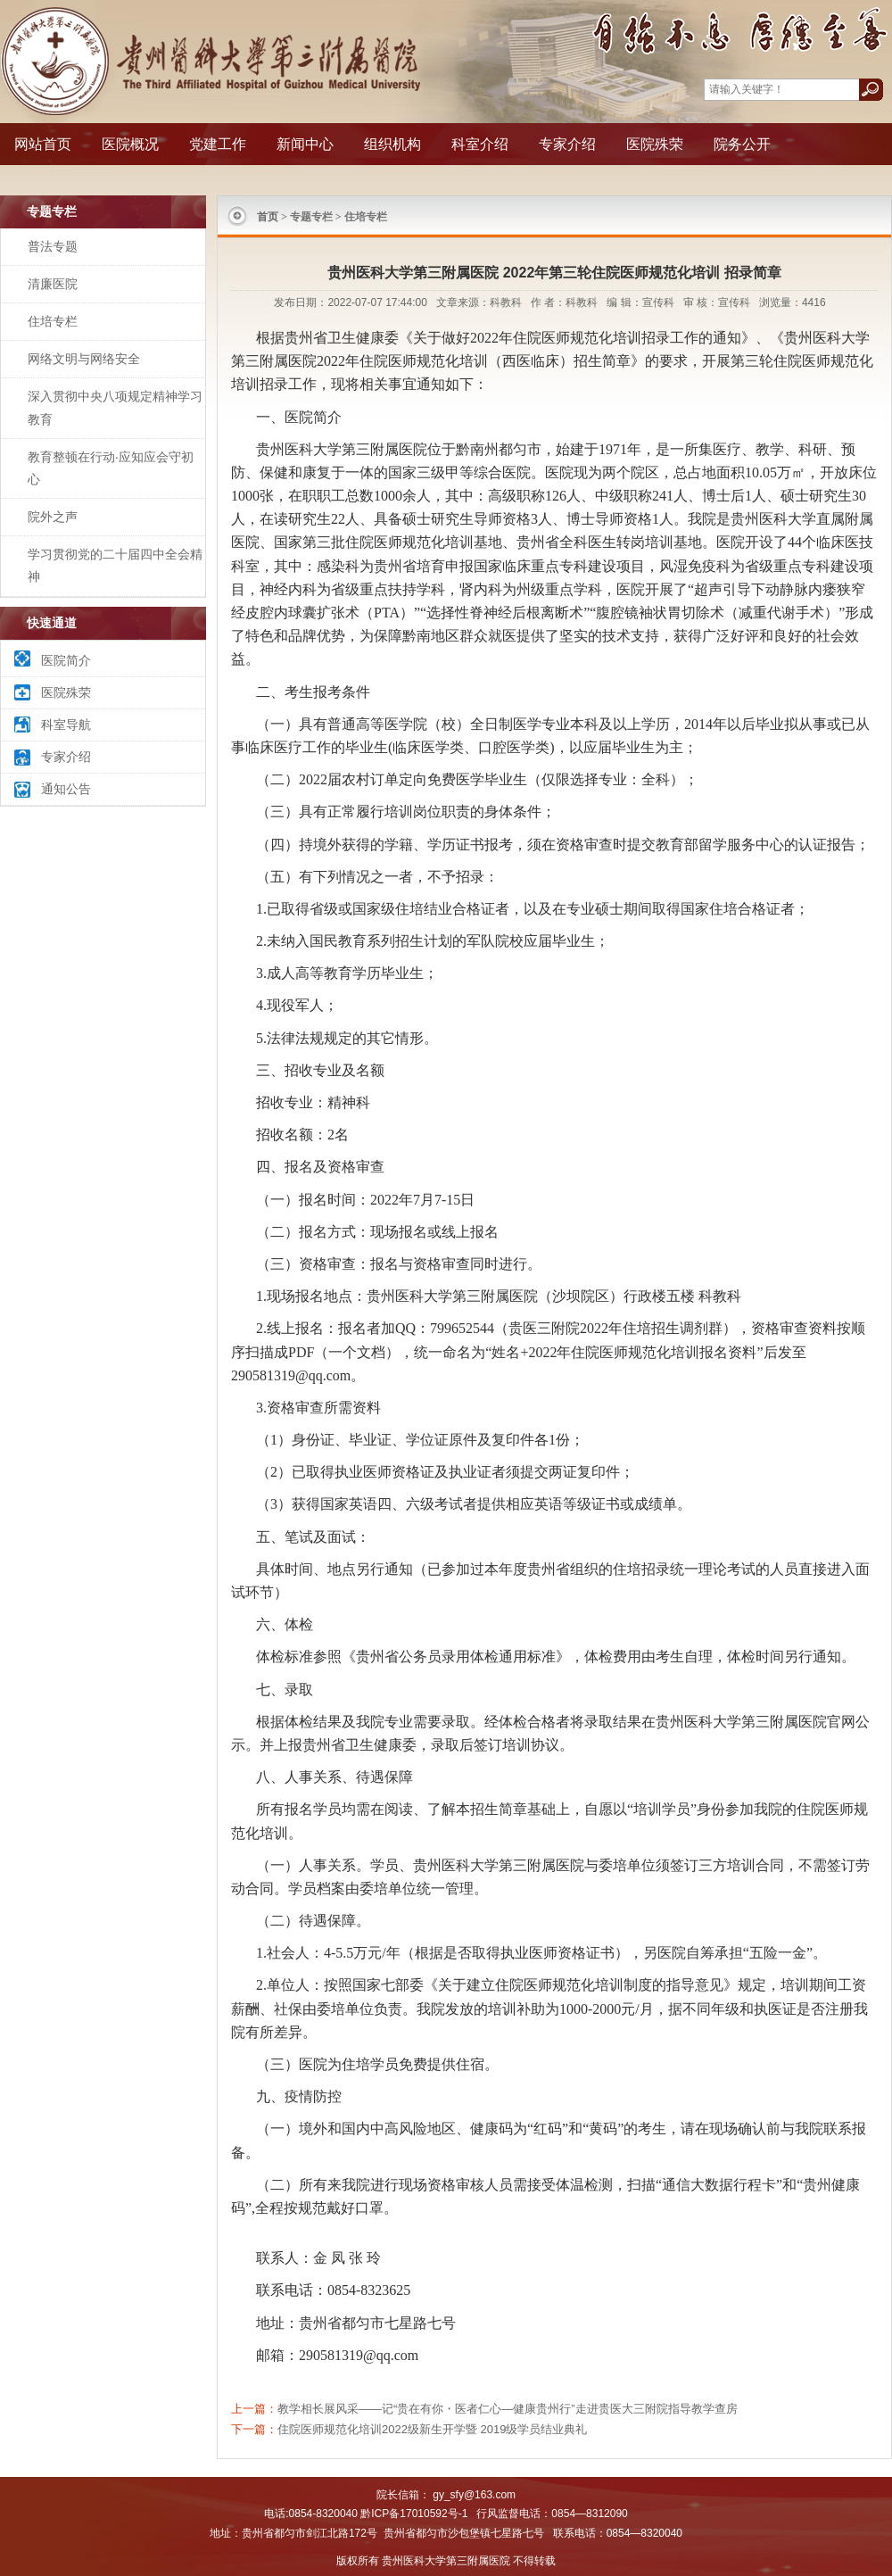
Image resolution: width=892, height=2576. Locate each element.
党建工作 (217, 144)
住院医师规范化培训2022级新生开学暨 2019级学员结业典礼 (432, 2429)
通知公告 (66, 789)
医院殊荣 (654, 144)
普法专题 (53, 246)
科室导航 (66, 724)
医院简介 (66, 660)
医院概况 (130, 144)
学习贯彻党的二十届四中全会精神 (115, 565)
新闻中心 (305, 144)
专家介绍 (567, 144)
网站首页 (42, 144)
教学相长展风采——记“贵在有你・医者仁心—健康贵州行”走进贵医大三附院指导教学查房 (507, 2408)
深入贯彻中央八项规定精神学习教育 (115, 407)
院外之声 (53, 516)
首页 (267, 217)
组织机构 (392, 144)
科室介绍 (479, 144)
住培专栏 (53, 321)
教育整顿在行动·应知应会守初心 (111, 468)
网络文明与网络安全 (84, 359)
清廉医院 (53, 284)
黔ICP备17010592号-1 (413, 2513)
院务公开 (742, 144)
